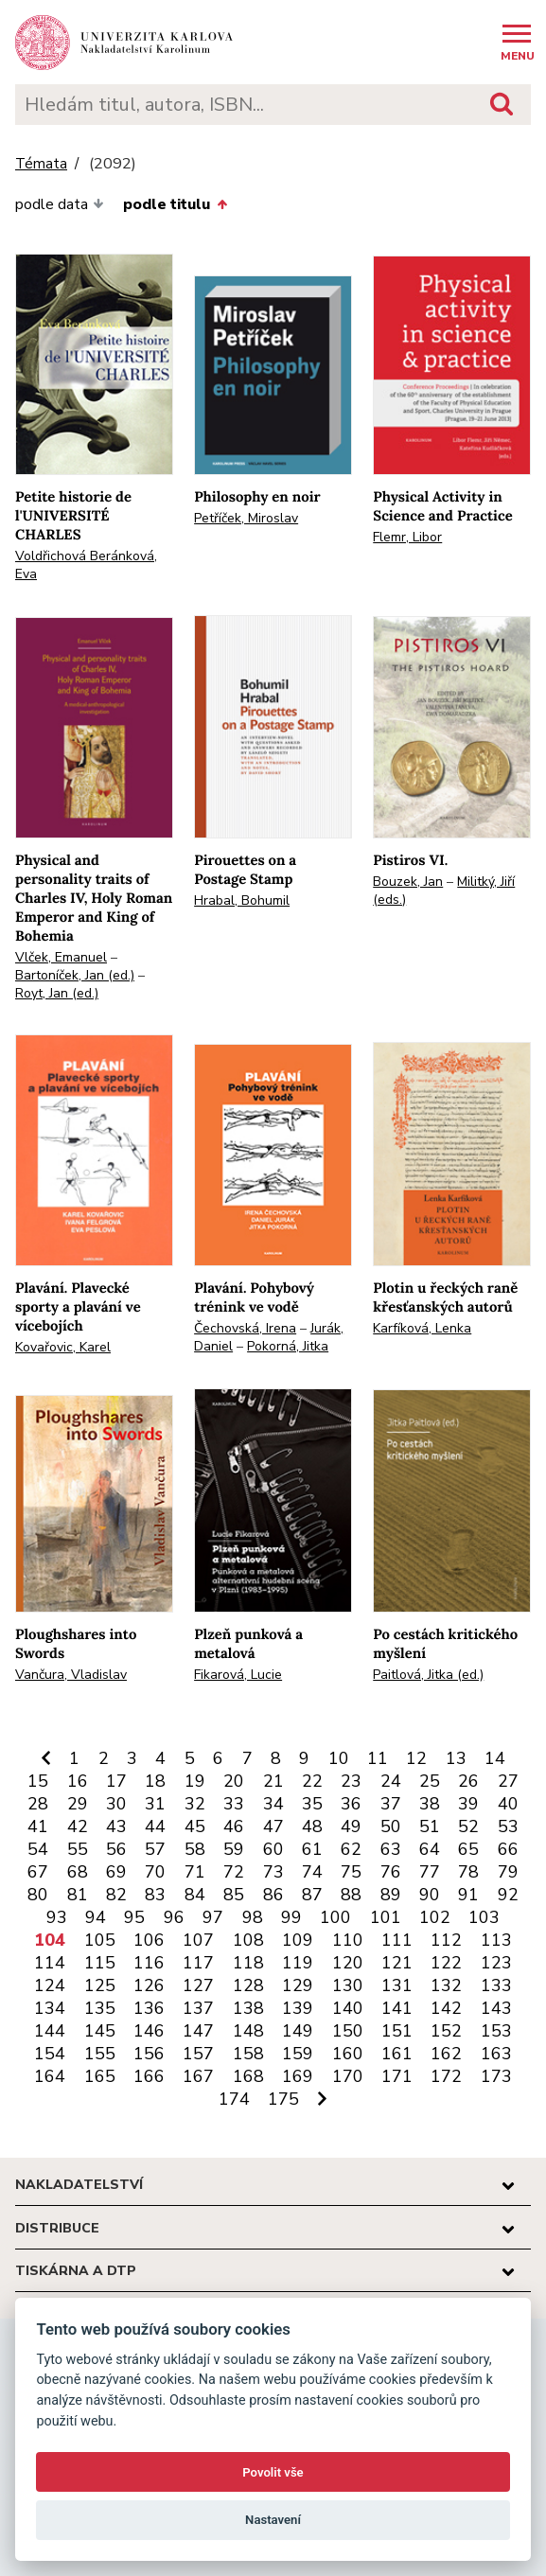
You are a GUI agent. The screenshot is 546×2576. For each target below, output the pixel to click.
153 (496, 2031)
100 (335, 1917)
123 (496, 1962)
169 (297, 2076)
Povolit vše (272, 2472)
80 (37, 1894)
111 (397, 1940)
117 (198, 1962)
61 (312, 1849)
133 (496, 1985)
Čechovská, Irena (245, 1328)
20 (233, 1781)
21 (273, 1781)
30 (116, 1803)
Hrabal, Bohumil (242, 900)
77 (429, 1872)
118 (248, 1962)
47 (273, 1826)
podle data (59, 204)
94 (95, 1917)
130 (347, 1985)
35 (312, 1803)
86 (273, 1894)
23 (351, 1781)
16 (77, 1781)
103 (484, 1917)
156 (149, 2053)
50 (390, 1826)
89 (390, 1894)
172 (446, 2076)
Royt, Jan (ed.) (56, 993)
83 (155, 1894)
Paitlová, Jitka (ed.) (428, 1675)
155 (99, 2053)
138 (248, 2008)
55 (77, 1849)
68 (77, 1872)
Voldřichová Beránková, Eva (86, 565)
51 (429, 1826)
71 (195, 1872)
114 (49, 1962)
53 (508, 1826)
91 (468, 1894)
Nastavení (273, 2520)
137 (198, 2008)
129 (297, 1985)
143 (496, 2008)
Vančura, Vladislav (71, 1675)
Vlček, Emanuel (61, 957)
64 (429, 1849)
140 (347, 2008)
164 (49, 2076)
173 (496, 2076)
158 (248, 2053)
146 (149, 2031)
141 (397, 2008)
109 (297, 1940)
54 (37, 1849)
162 (446, 2053)
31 (155, 1803)
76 (390, 1872)
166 (149, 2076)
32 (195, 1803)
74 (312, 1872)
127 (198, 1985)
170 (347, 2076)
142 (446, 2008)
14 (494, 1758)
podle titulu (174, 204)
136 (149, 2008)
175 (283, 2099)
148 (248, 2031)
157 (198, 2053)
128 (248, 1985)
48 (312, 1826)
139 (297, 2008)
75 (351, 1872)
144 (49, 2031)
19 (195, 1781)
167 (198, 2076)
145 (99, 2031)
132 (446, 1985)
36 (351, 1803)
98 (252, 1917)
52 (468, 1826)
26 (468, 1781)
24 (390, 1781)
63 (390, 1849)
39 (468, 1803)
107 (198, 1940)
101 (385, 1917)
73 (273, 1872)
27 (508, 1781)
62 (351, 1849)
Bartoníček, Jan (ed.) (74, 975)
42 (77, 1826)
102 (434, 1917)
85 (233, 1894)
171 (397, 2076)
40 (508, 1803)
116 (149, 1962)
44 (155, 1826)
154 (49, 2053)
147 (198, 2031)
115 (99, 1962)
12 (416, 1758)
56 (116, 1849)
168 (248, 2076)
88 (351, 1894)
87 (312, 1894)
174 (234, 2099)
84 (195, 1894)
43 (116, 1826)
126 (149, 1985)
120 (347, 1962)
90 (429, 1894)
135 (99, 2008)
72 (233, 1872)
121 (397, 1962)
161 (397, 2053)
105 (99, 1940)
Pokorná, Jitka (287, 1346)
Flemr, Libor (407, 537)
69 (116, 1872)
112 (446, 1940)
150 (347, 2031)
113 (496, 1940)
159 (297, 2053)
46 (233, 1826)
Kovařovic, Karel (63, 1347)
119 (297, 1962)
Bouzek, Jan (408, 882)
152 (446, 2031)
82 (116, 1894)
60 (273, 1849)
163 (496, 2053)
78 (468, 1872)
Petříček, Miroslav (246, 518)
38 (429, 1803)
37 (390, 1803)
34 (273, 1803)
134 (49, 2008)
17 (116, 1781)
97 (213, 1917)
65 (468, 1849)
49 (351, 1826)
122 (446, 1962)
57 (155, 1849)
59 (233, 1849)
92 (508, 1894)
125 (99, 1985)
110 (347, 1940)
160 (347, 2053)
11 (377, 1758)
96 (174, 1917)
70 (155, 1872)
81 (77, 1894)
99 (291, 1917)
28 (37, 1803)
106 (149, 1940)
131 (397, 1985)
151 (397, 2031)
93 (56, 1917)
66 (508, 1849)
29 (77, 1803)
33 (233, 1803)
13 (456, 1758)
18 (155, 1781)
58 (195, 1849)
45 (195, 1826)
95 (134, 1917)
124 (49, 1985)
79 (508, 1872)
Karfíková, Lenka (422, 1328)
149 (297, 2031)
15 (37, 1781)
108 (248, 1940)
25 (429, 1781)
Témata (41, 164)
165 (99, 2076)
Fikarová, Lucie (238, 1675)
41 (37, 1826)
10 (338, 1758)
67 (37, 1872)
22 (312, 1781)
